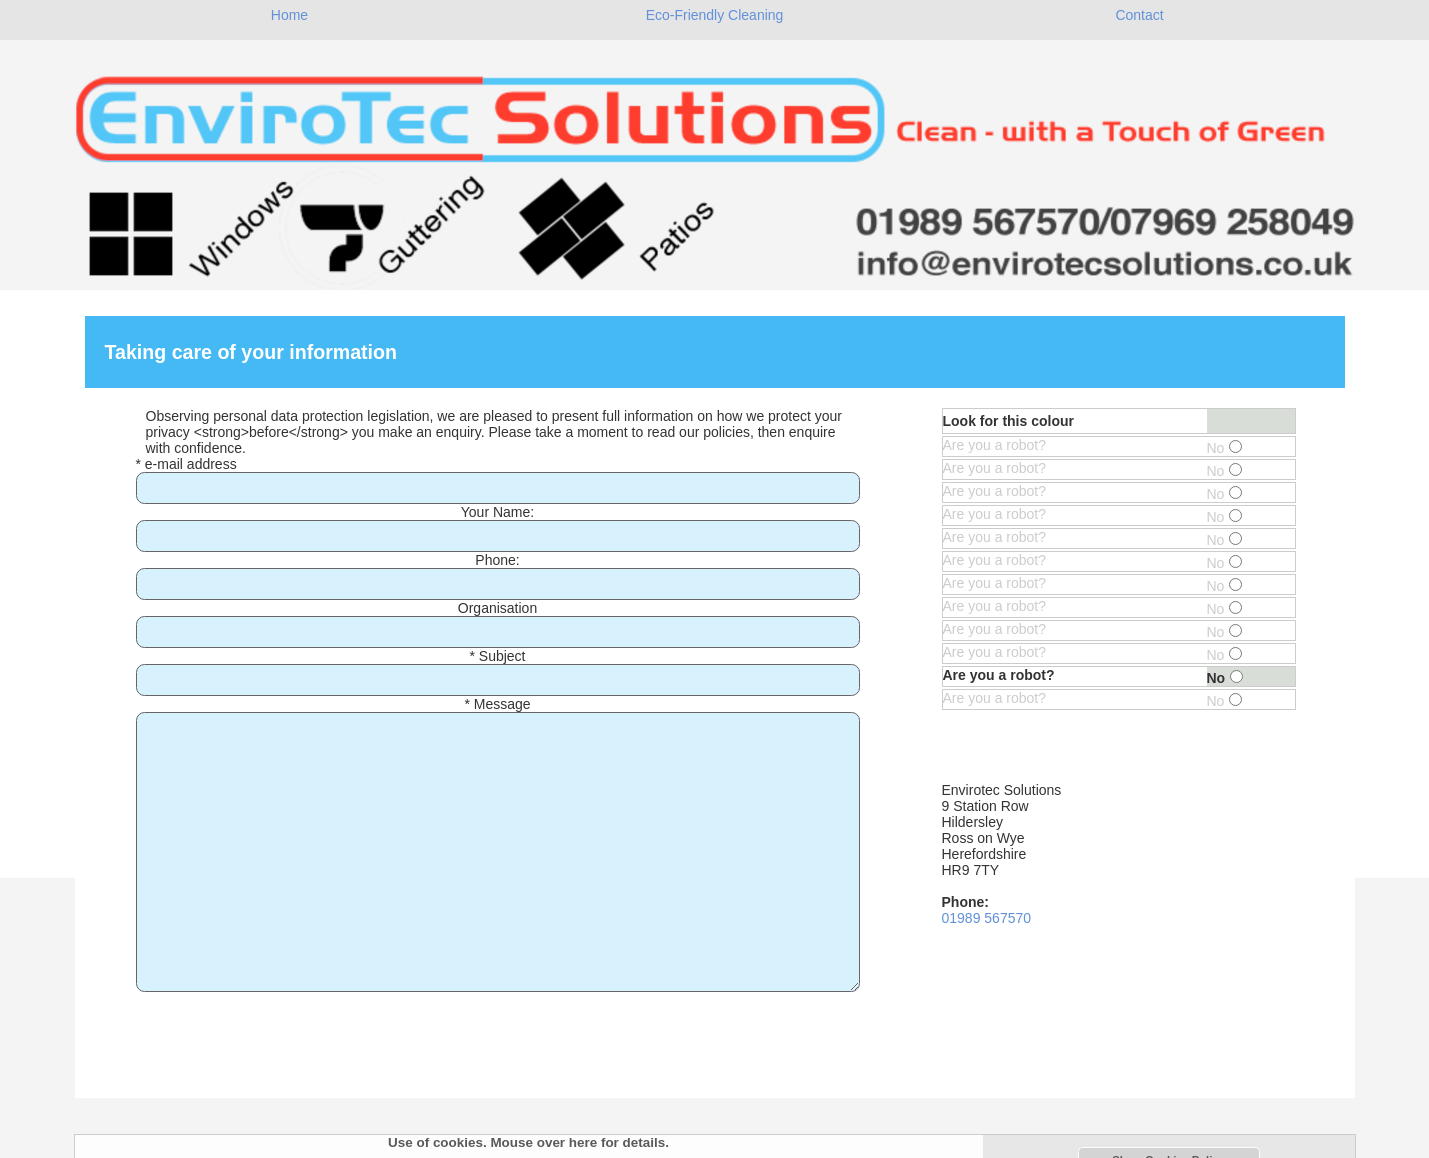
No (1225, 448)
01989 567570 (987, 918)
